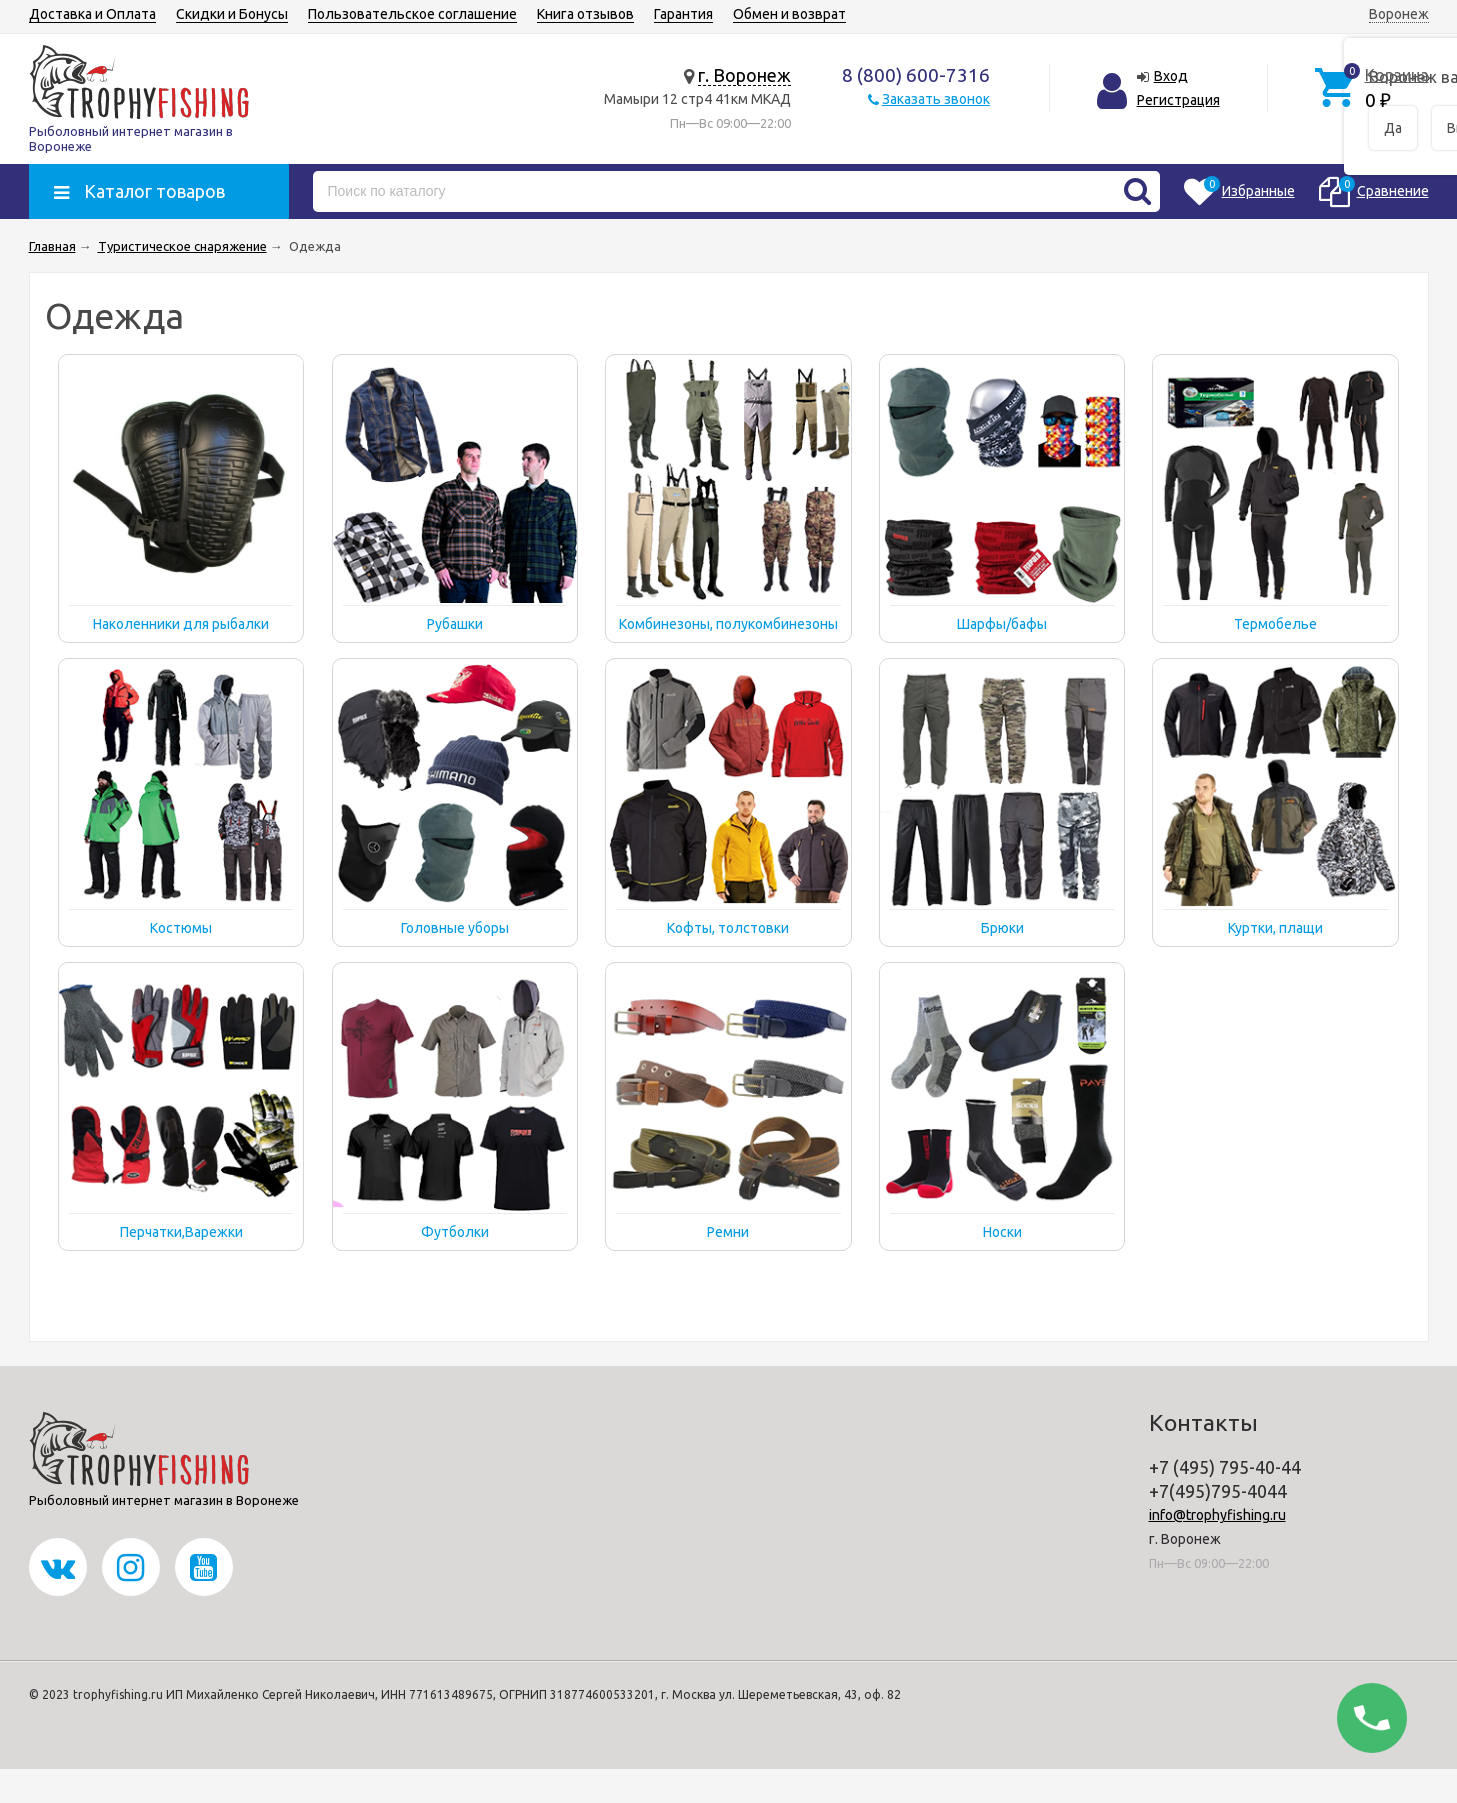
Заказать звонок (936, 99)
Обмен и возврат (789, 14)
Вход (1171, 76)
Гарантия (683, 14)
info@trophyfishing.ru (1217, 1515)
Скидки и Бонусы (232, 14)
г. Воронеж (744, 75)
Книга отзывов (585, 14)
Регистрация (1178, 100)
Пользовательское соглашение (412, 14)
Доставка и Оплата (92, 14)
